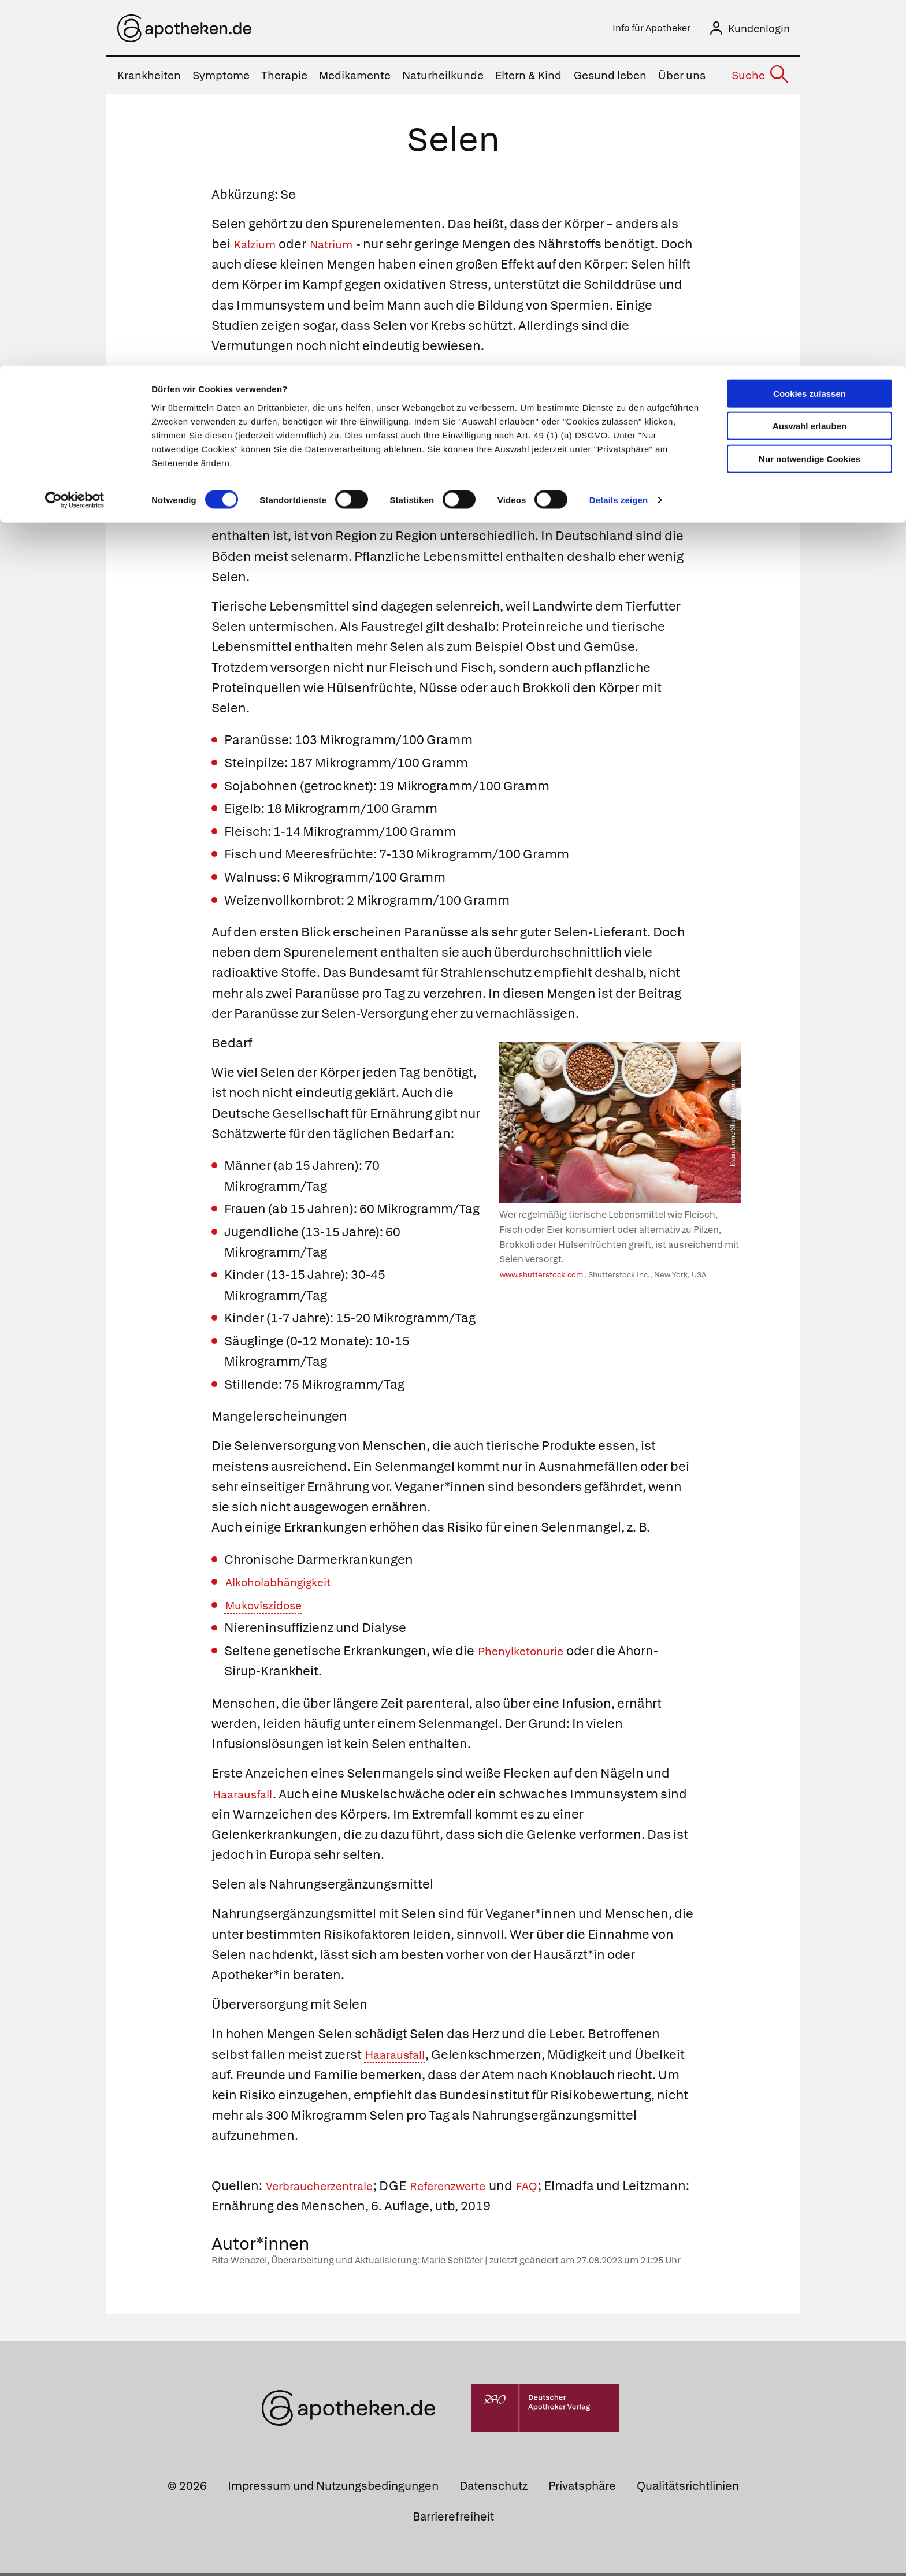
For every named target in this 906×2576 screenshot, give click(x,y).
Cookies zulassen (809, 28)
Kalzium (258, 247)
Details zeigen (618, 135)
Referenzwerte (471, 2189)
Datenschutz (493, 2489)
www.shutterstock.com (541, 1278)
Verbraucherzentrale (327, 2189)
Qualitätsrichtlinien (688, 2489)
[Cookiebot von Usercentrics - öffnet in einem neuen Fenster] (74, 135)
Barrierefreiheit (453, 2519)
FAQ (558, 2189)
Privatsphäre (582, 2489)
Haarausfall (248, 1797)
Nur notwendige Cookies (809, 93)
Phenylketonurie (527, 1654)
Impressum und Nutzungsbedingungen (333, 2489)
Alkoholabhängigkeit (286, 1585)
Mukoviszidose (269, 1608)
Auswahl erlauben (809, 61)
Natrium (341, 247)
